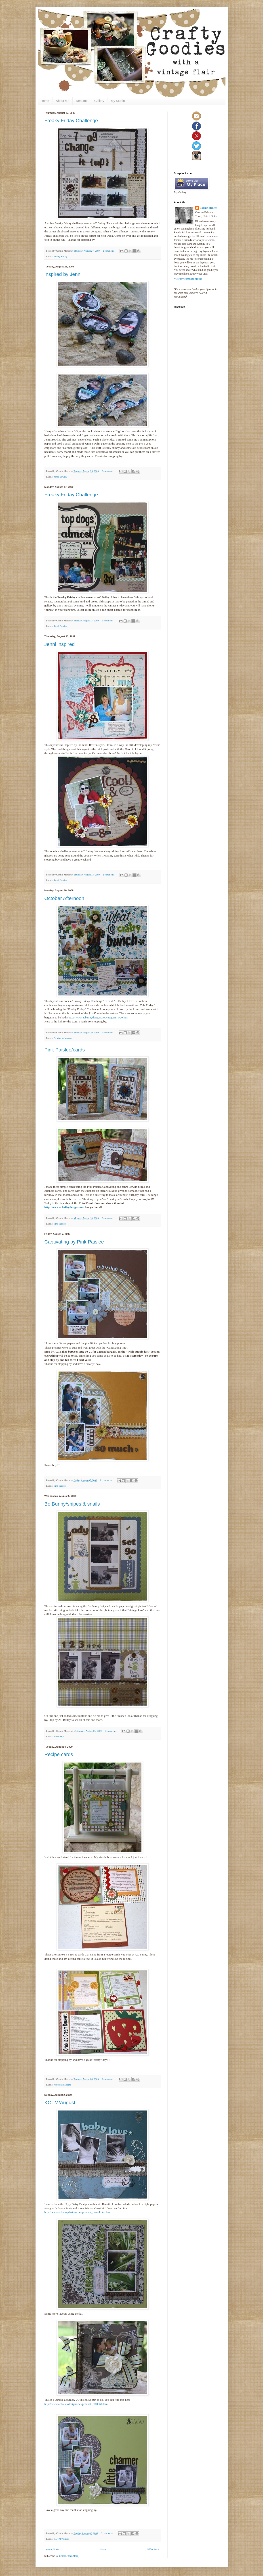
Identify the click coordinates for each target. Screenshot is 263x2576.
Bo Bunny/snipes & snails (72, 1504)
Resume (82, 101)
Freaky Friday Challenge (71, 120)
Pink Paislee (60, 1223)
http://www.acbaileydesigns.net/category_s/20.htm (98, 1017)
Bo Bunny (59, 1736)
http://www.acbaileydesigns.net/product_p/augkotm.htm (77, 2212)
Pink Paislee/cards (64, 1050)
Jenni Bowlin (60, 476)
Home (45, 101)
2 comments (108, 250)
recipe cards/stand (62, 2084)
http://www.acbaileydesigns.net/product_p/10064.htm (76, 2404)
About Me (62, 101)
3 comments (106, 2533)
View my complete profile (188, 278)
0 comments (107, 1032)
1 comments (107, 620)
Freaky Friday (60, 256)
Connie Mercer (208, 207)
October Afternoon (64, 898)
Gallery (99, 101)
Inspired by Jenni (63, 274)
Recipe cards (58, 1754)
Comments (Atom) (69, 2555)
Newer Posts (52, 2549)
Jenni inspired (59, 644)
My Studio (118, 101)
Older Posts (153, 2549)
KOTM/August (59, 2102)
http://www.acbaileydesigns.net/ (64, 1207)
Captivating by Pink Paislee (74, 1242)
